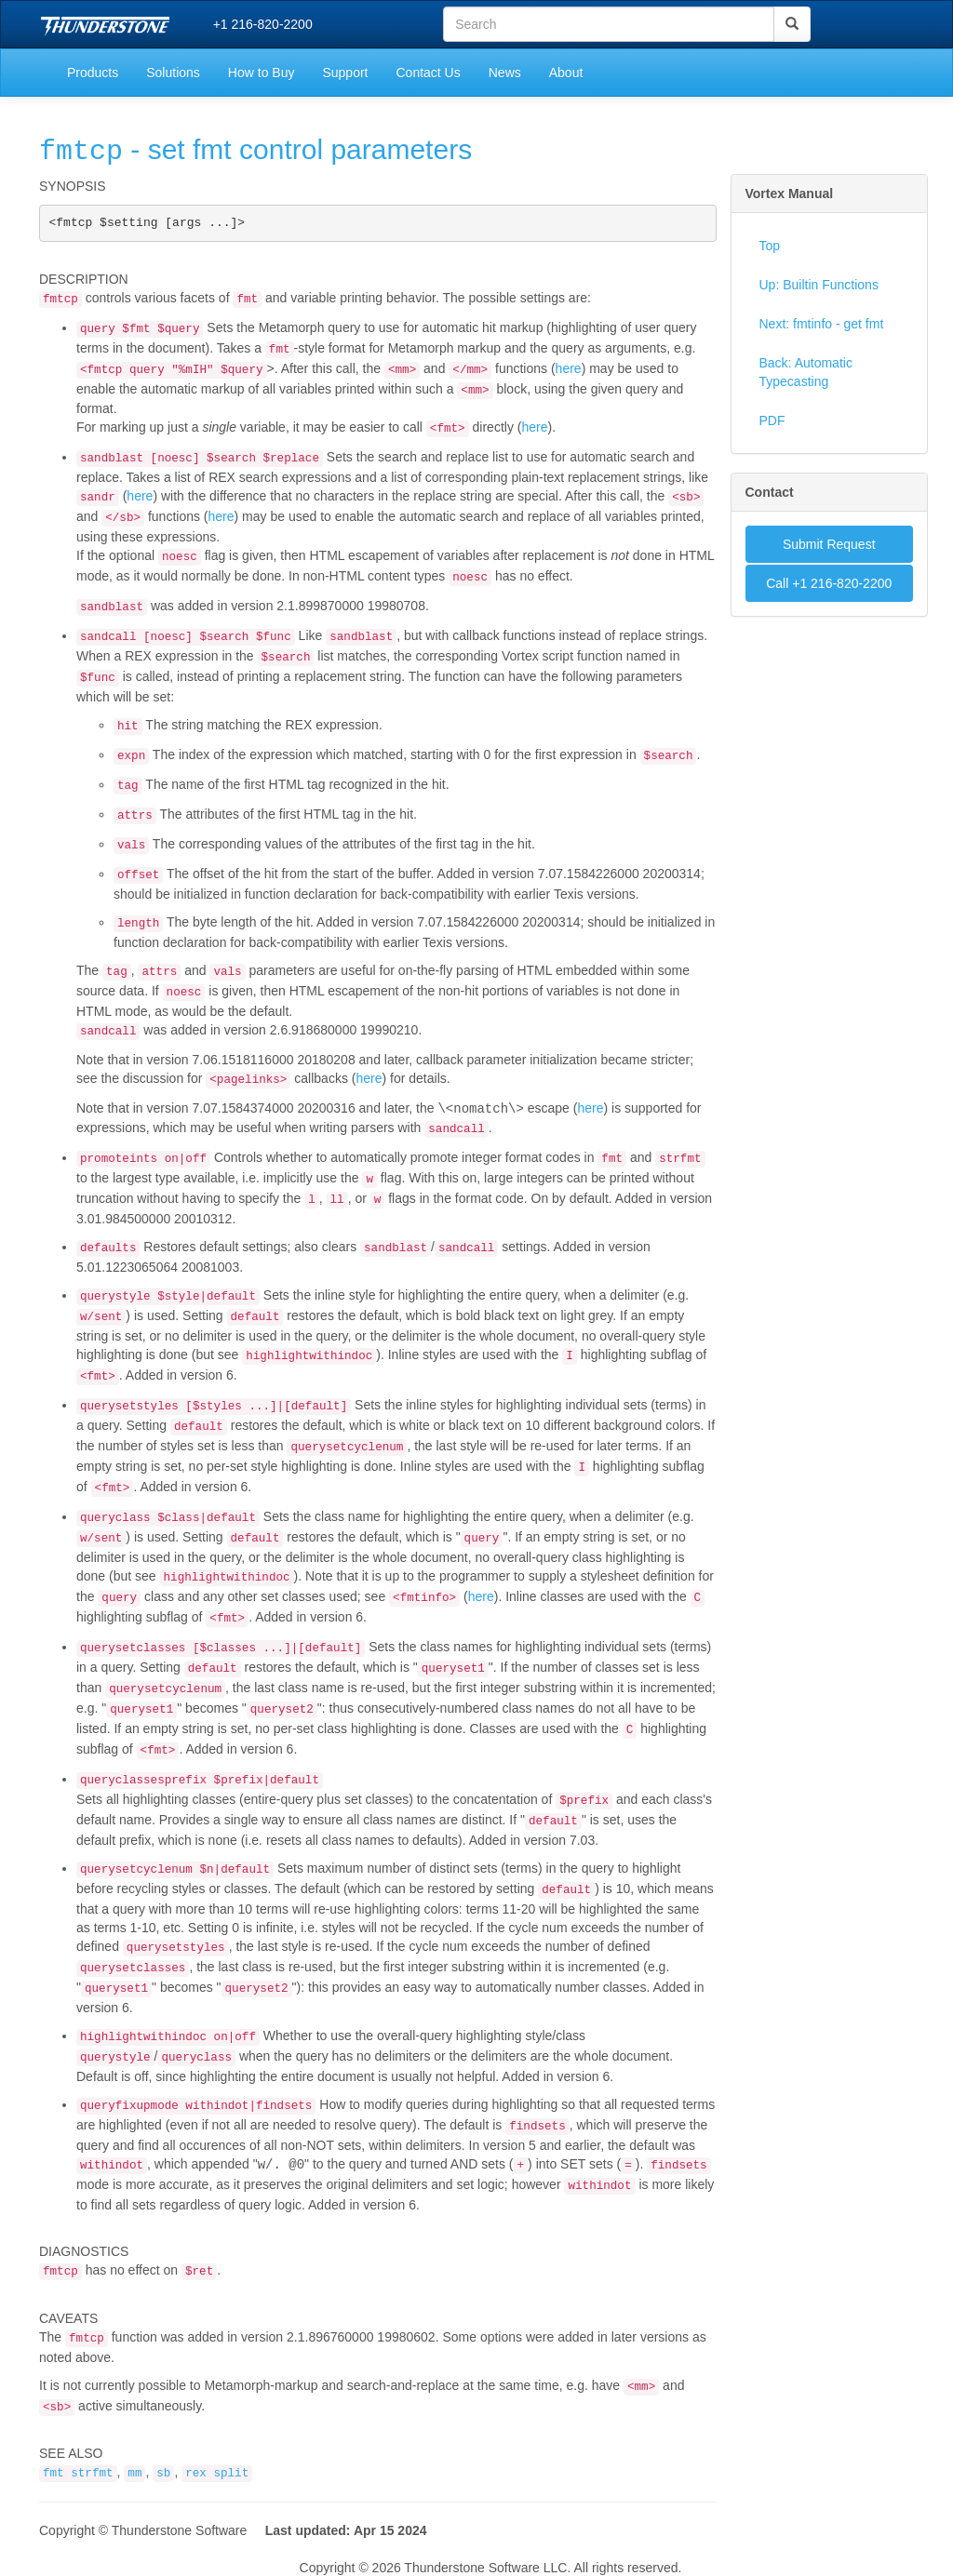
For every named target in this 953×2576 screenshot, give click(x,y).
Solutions (173, 72)
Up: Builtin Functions (819, 284)
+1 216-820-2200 (263, 24)
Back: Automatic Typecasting (805, 372)
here (569, 368)
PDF (772, 420)
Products (92, 72)
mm (134, 2472)
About (566, 72)
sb (163, 2472)
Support (345, 72)
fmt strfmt (78, 2472)
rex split (216, 2472)
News (505, 72)
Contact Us (428, 72)
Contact (769, 492)
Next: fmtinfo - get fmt (821, 323)
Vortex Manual (789, 193)
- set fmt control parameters (255, 150)
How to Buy (261, 72)
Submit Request (829, 544)
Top (770, 245)
